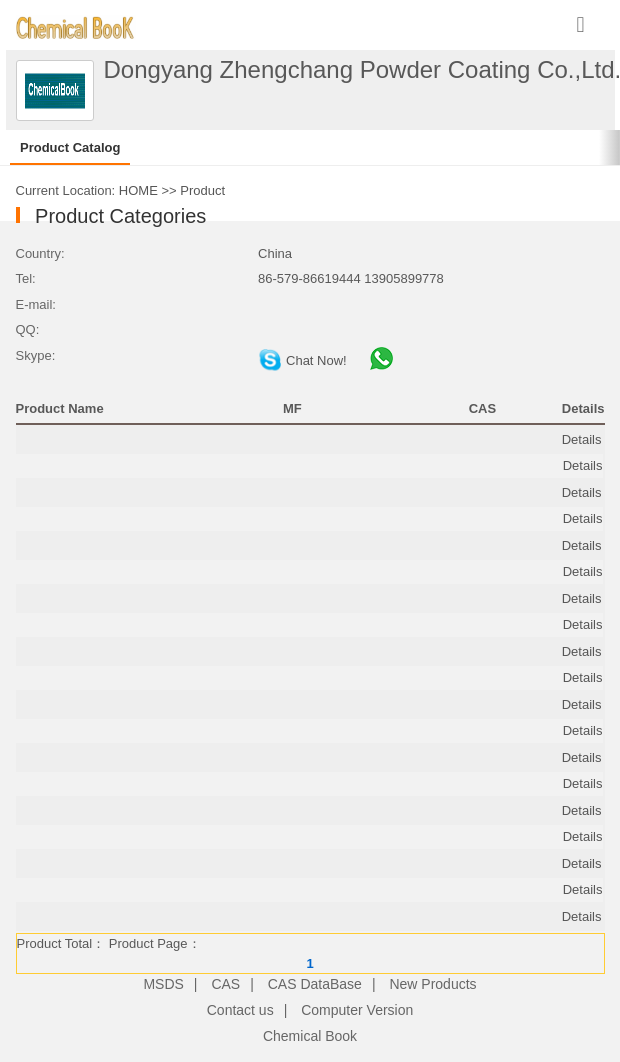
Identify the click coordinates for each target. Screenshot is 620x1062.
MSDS (163, 984)
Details (582, 439)
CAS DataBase (315, 984)
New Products (432, 984)
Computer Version (357, 1010)
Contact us (240, 1010)
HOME (138, 190)
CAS (225, 984)
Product (202, 190)
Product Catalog (70, 147)
